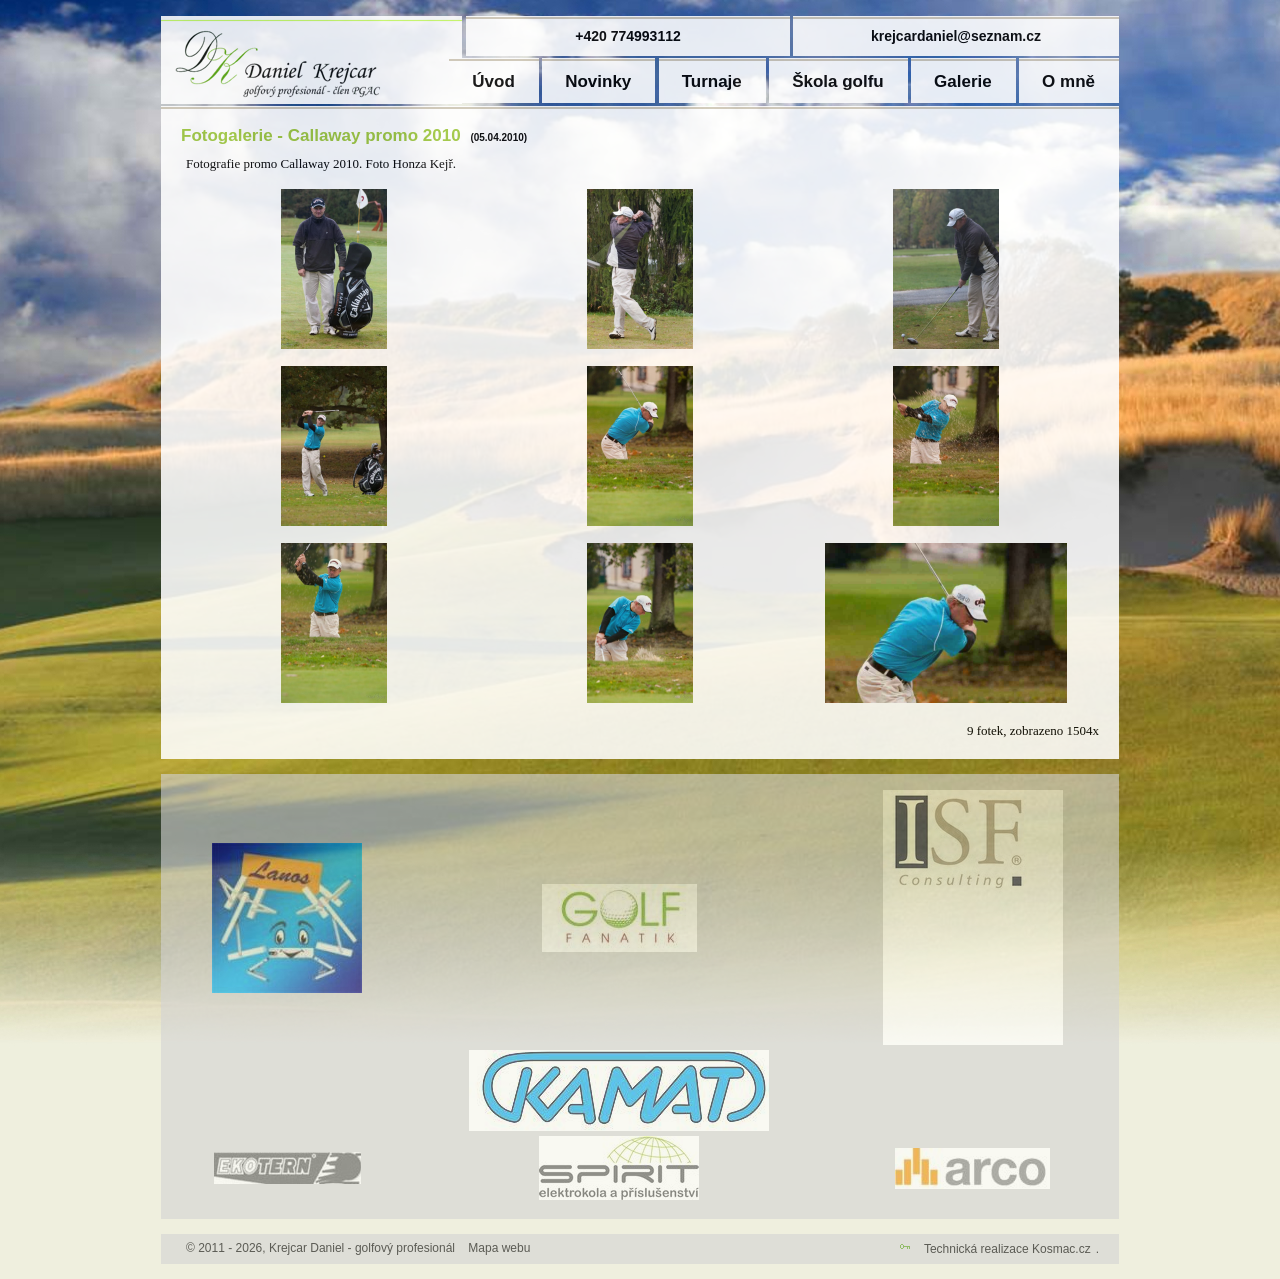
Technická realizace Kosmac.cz (1007, 1249)
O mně (1068, 81)
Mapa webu (499, 1248)
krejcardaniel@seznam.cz (956, 36)
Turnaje (712, 81)
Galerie (963, 81)
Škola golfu (838, 81)
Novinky (598, 81)
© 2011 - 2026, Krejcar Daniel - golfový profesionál (320, 1248)
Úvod (493, 81)
